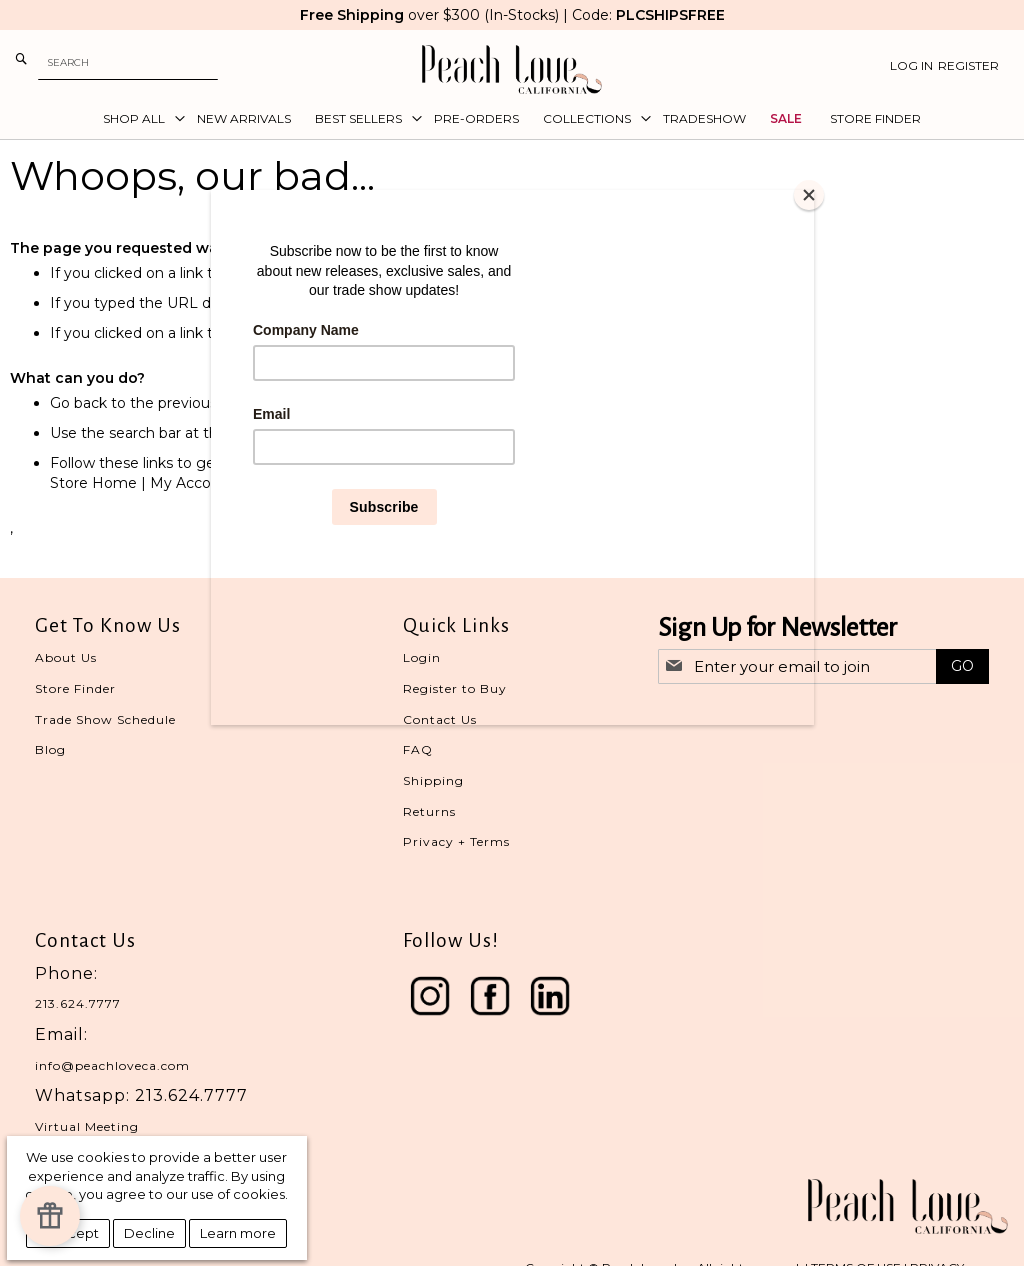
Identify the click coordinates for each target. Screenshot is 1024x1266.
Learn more (238, 1233)
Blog (50, 749)
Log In (911, 65)
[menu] (512, 119)
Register (968, 65)
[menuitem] (138, 119)
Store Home (93, 483)
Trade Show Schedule (105, 719)
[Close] (809, 195)
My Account (192, 483)
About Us (66, 657)
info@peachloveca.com (112, 1065)
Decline (149, 1233)
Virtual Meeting (87, 1126)
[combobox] (128, 62)
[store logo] (512, 69)
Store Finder (75, 688)
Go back (78, 403)
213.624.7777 (78, 1003)
